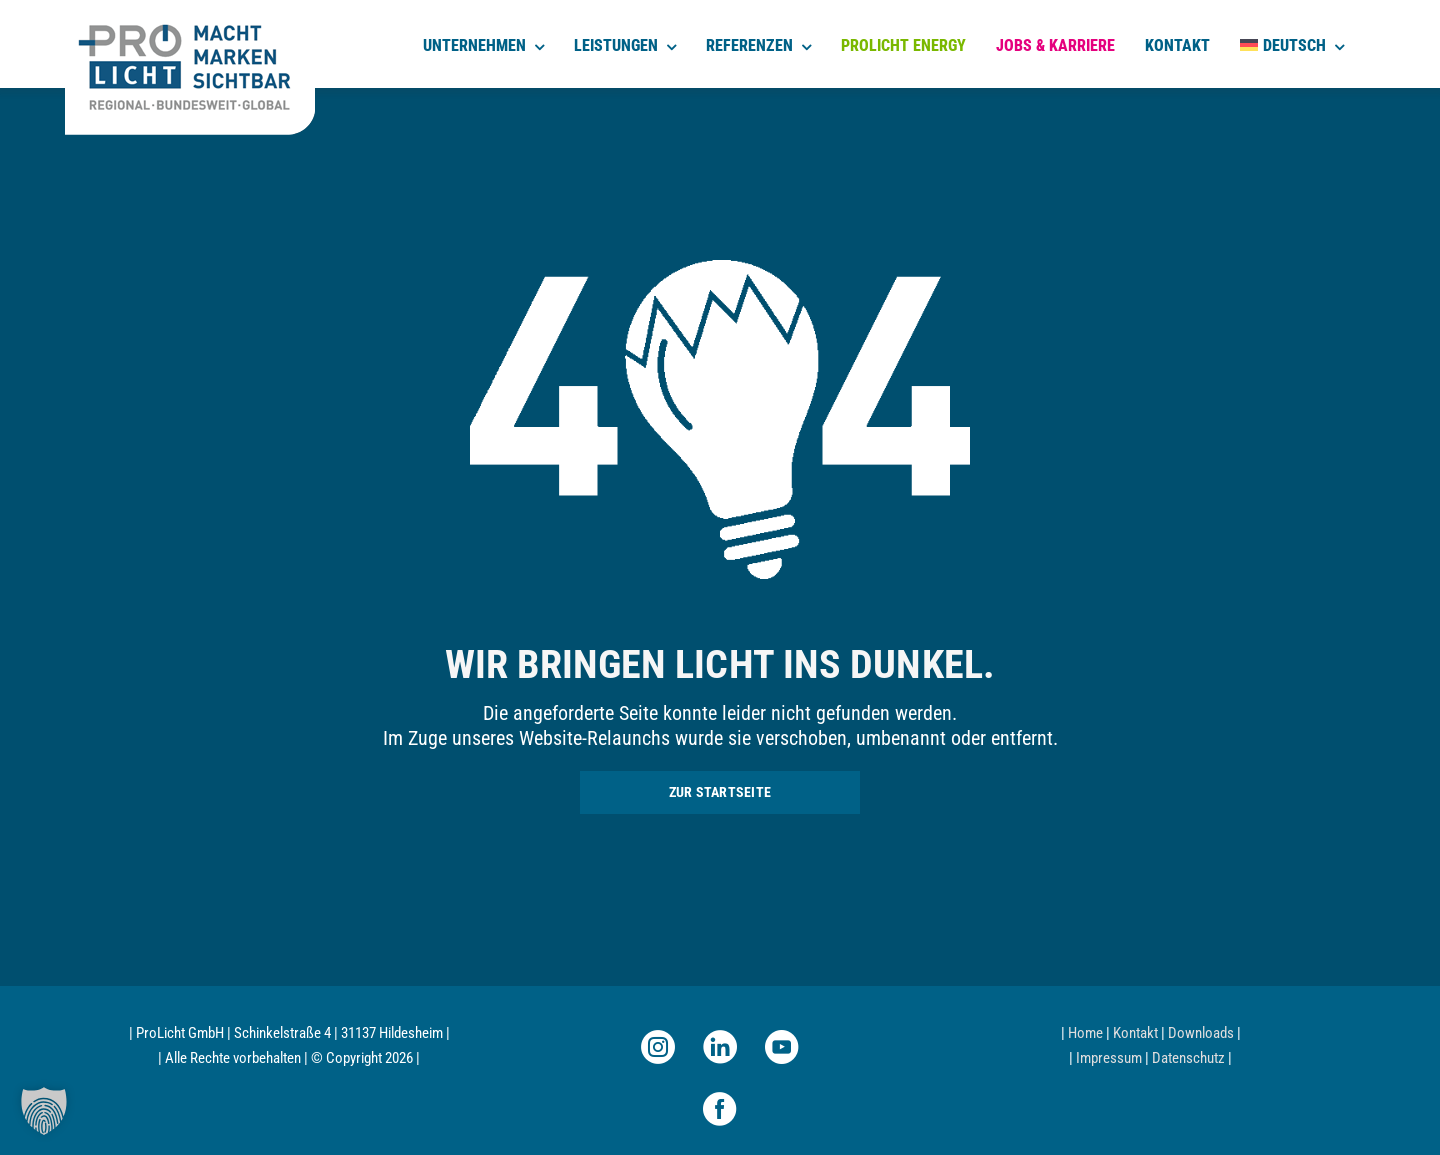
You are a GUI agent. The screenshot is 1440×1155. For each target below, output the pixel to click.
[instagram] (658, 1047)
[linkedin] (720, 1047)
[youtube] (782, 1047)
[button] (44, 1111)
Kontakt (1135, 1033)
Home (1085, 1033)
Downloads (1201, 1033)
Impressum (1109, 1058)
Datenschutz (1188, 1058)
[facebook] (720, 1109)
